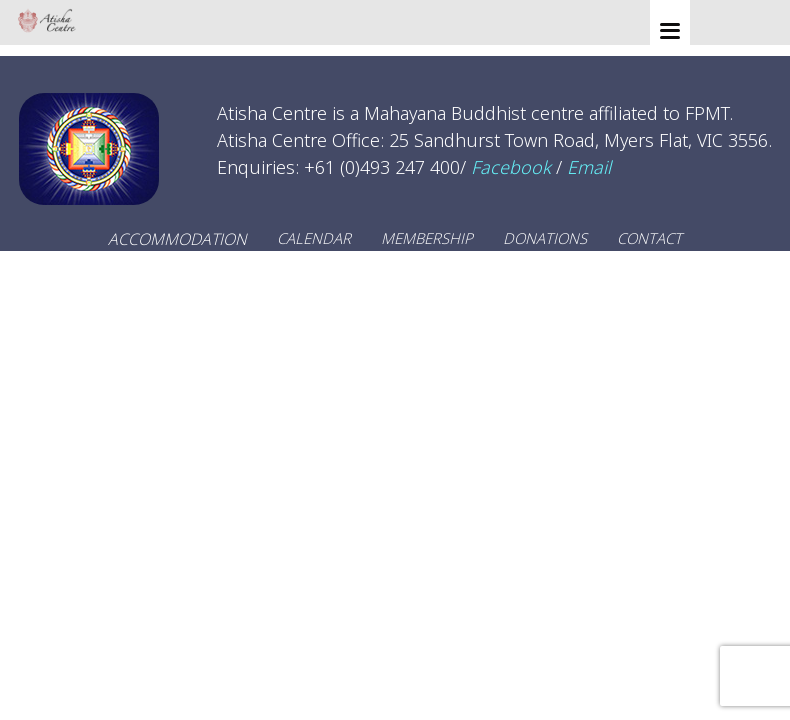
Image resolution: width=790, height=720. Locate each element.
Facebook (511, 167)
